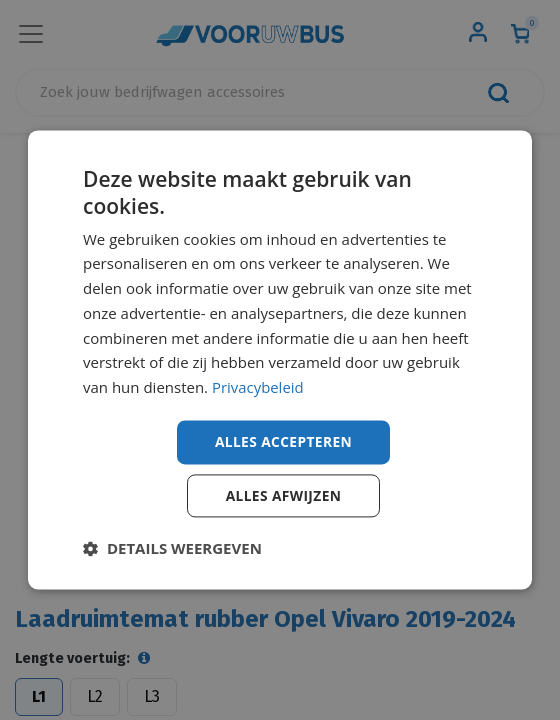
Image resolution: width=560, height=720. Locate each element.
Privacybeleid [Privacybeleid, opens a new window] (258, 387)
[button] (172, 549)
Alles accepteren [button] (284, 441)
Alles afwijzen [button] (284, 495)
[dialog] (280, 360)
